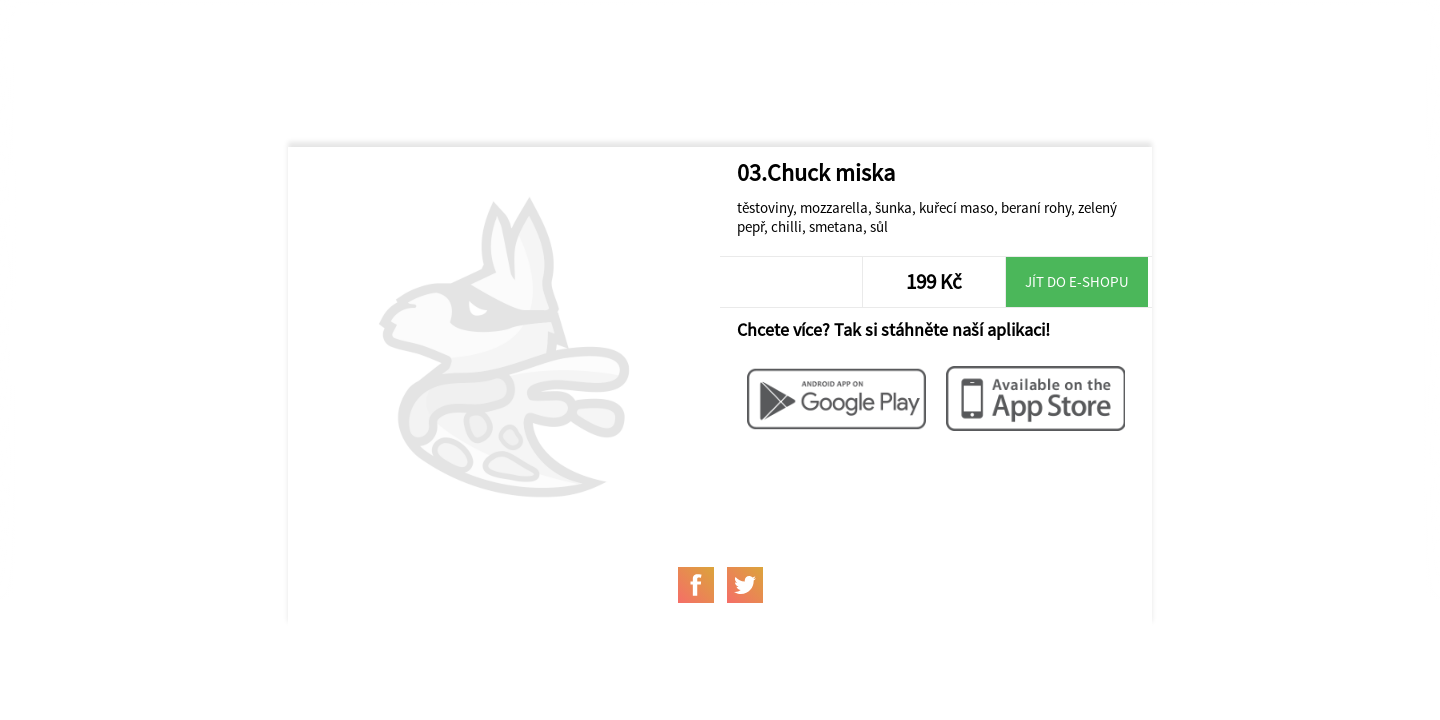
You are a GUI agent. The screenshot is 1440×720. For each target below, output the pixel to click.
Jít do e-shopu (1077, 281)
